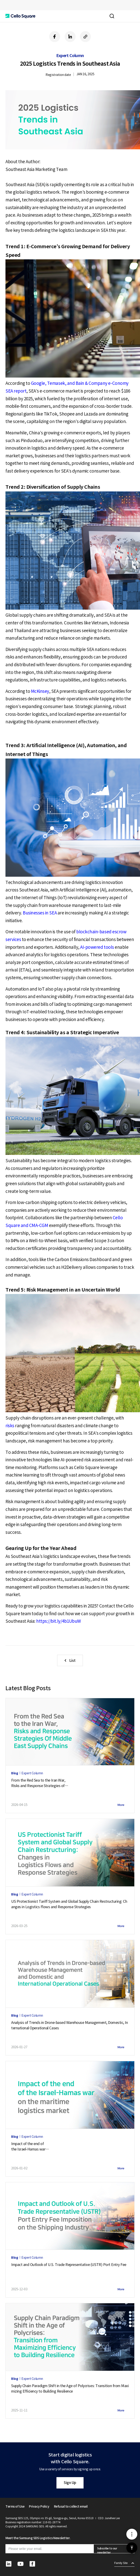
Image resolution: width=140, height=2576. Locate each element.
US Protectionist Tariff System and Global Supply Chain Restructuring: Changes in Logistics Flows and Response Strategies (69, 1904)
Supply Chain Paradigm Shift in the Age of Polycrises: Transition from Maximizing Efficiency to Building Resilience (70, 2388)
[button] (20, 16)
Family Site (121, 2563)
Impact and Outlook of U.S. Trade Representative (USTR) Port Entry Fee (68, 2264)
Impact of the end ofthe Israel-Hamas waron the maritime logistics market (37, 2146)
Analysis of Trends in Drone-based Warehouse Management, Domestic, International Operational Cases (69, 2025)
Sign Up (70, 2482)
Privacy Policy (39, 2506)
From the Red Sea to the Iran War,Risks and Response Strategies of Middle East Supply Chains (39, 1783)
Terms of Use (14, 2506)
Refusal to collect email (71, 2506)
